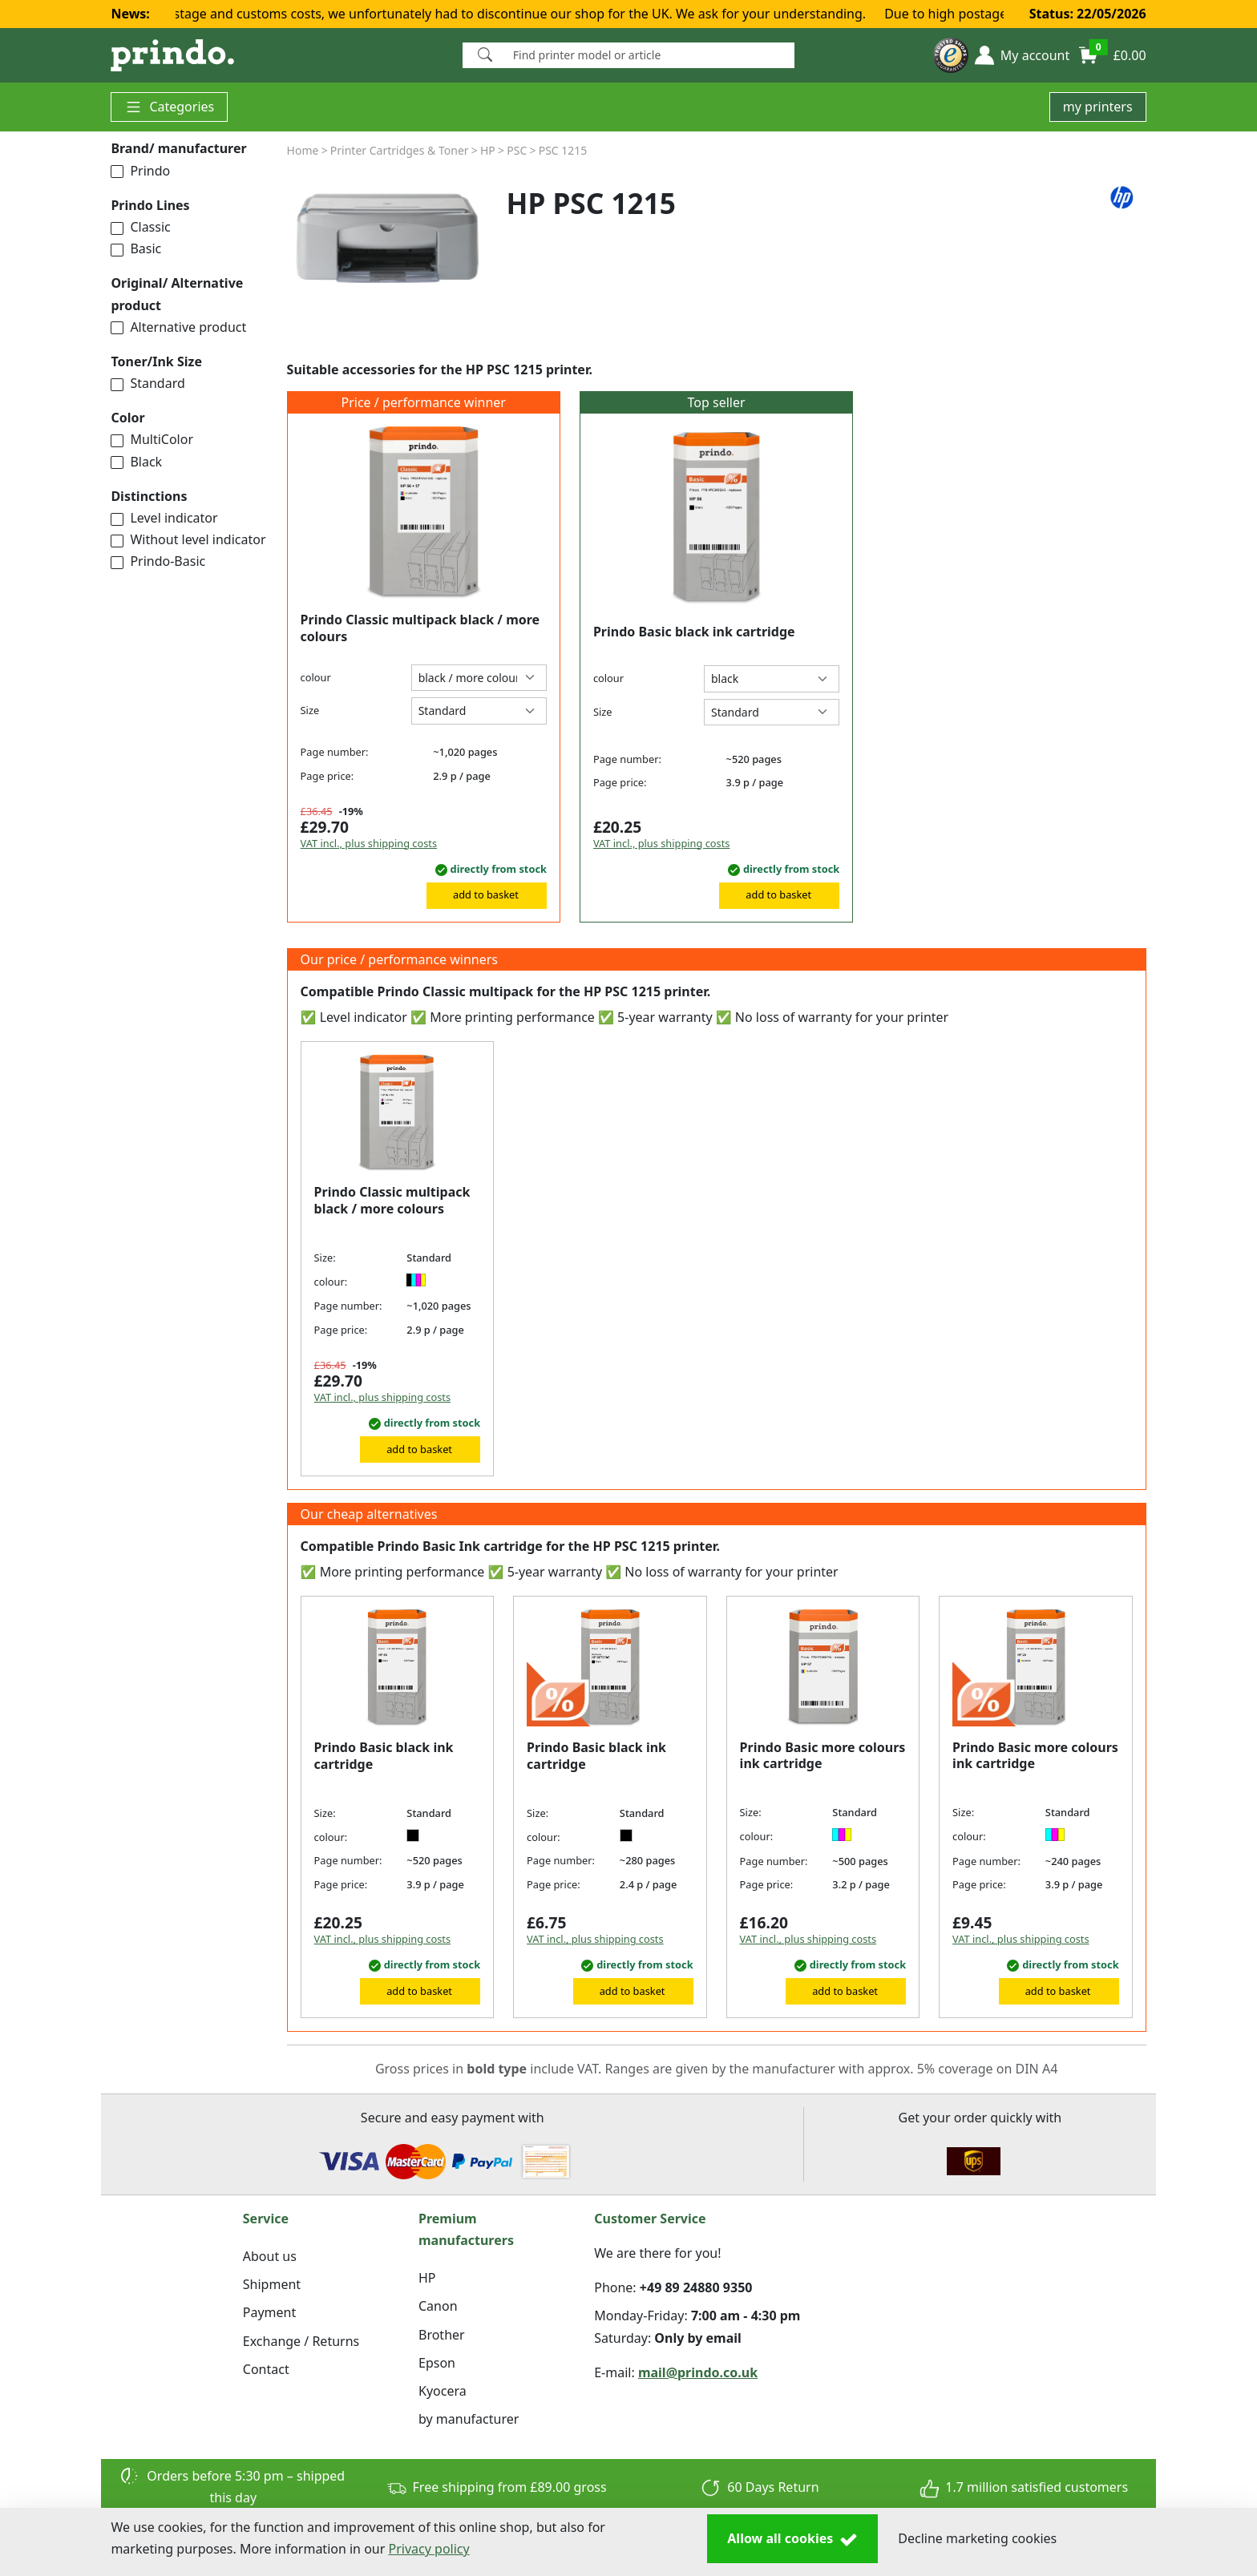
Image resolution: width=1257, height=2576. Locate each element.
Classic (140, 227)
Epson (436, 2363)
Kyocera (442, 2391)
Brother (441, 2335)
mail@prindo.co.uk (698, 2372)
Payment (269, 2312)
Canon (438, 2306)
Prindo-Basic (158, 561)
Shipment (272, 2284)
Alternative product (178, 327)
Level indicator (164, 518)
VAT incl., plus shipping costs (369, 843)
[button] (1022, 55)
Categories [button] (169, 107)
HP (427, 2278)
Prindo (140, 171)
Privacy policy (429, 2549)
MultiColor (152, 439)
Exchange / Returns (301, 2341)
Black (136, 461)
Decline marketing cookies (977, 2538)
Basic (136, 248)
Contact (266, 2369)
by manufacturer (468, 2419)
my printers (1098, 106)
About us (270, 2256)
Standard (147, 383)
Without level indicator (188, 539)
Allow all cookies (792, 2539)
